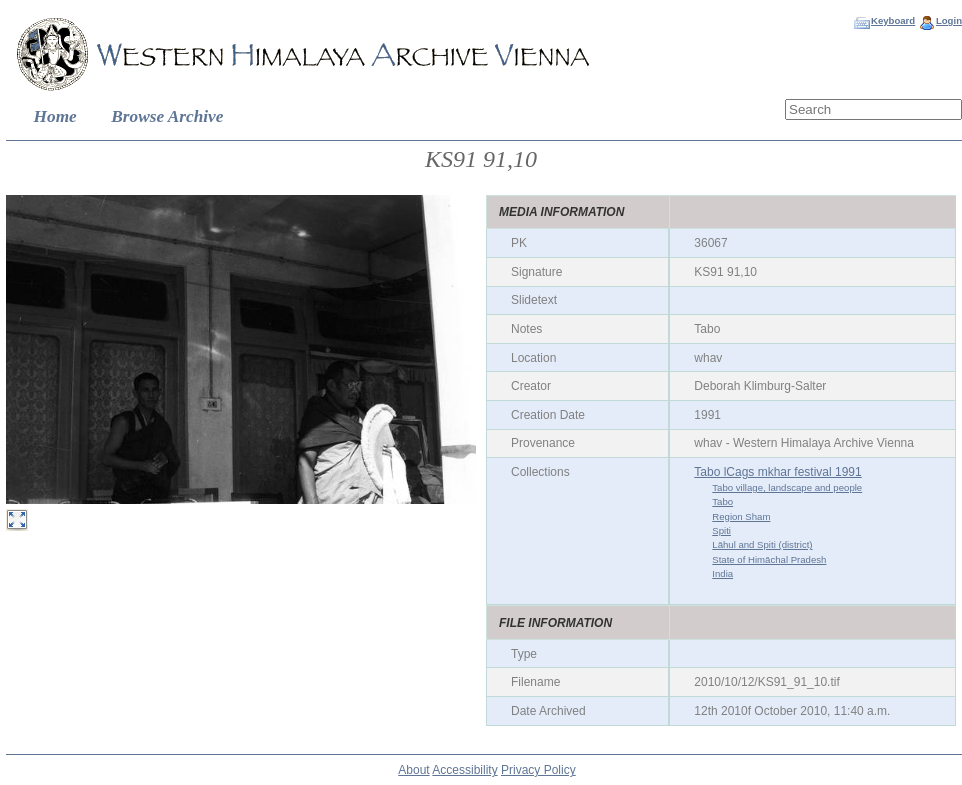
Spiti (721, 530)
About (413, 770)
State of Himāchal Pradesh (769, 559)
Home (55, 116)
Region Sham (741, 516)
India (722, 573)
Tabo (722, 501)
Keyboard (893, 20)
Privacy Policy (538, 770)
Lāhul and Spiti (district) (762, 544)
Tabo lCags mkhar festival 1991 (777, 472)
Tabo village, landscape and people (787, 487)
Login (949, 20)
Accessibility (464, 770)
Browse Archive (167, 116)
